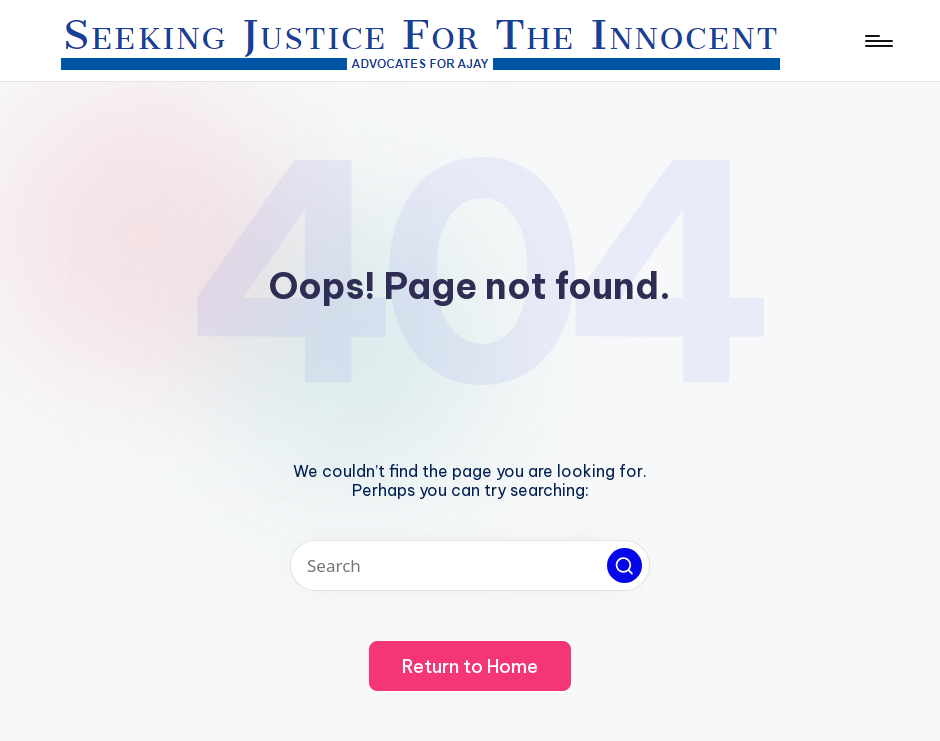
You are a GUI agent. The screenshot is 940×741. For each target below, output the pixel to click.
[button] (624, 565)
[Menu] (877, 41)
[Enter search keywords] (470, 565)
